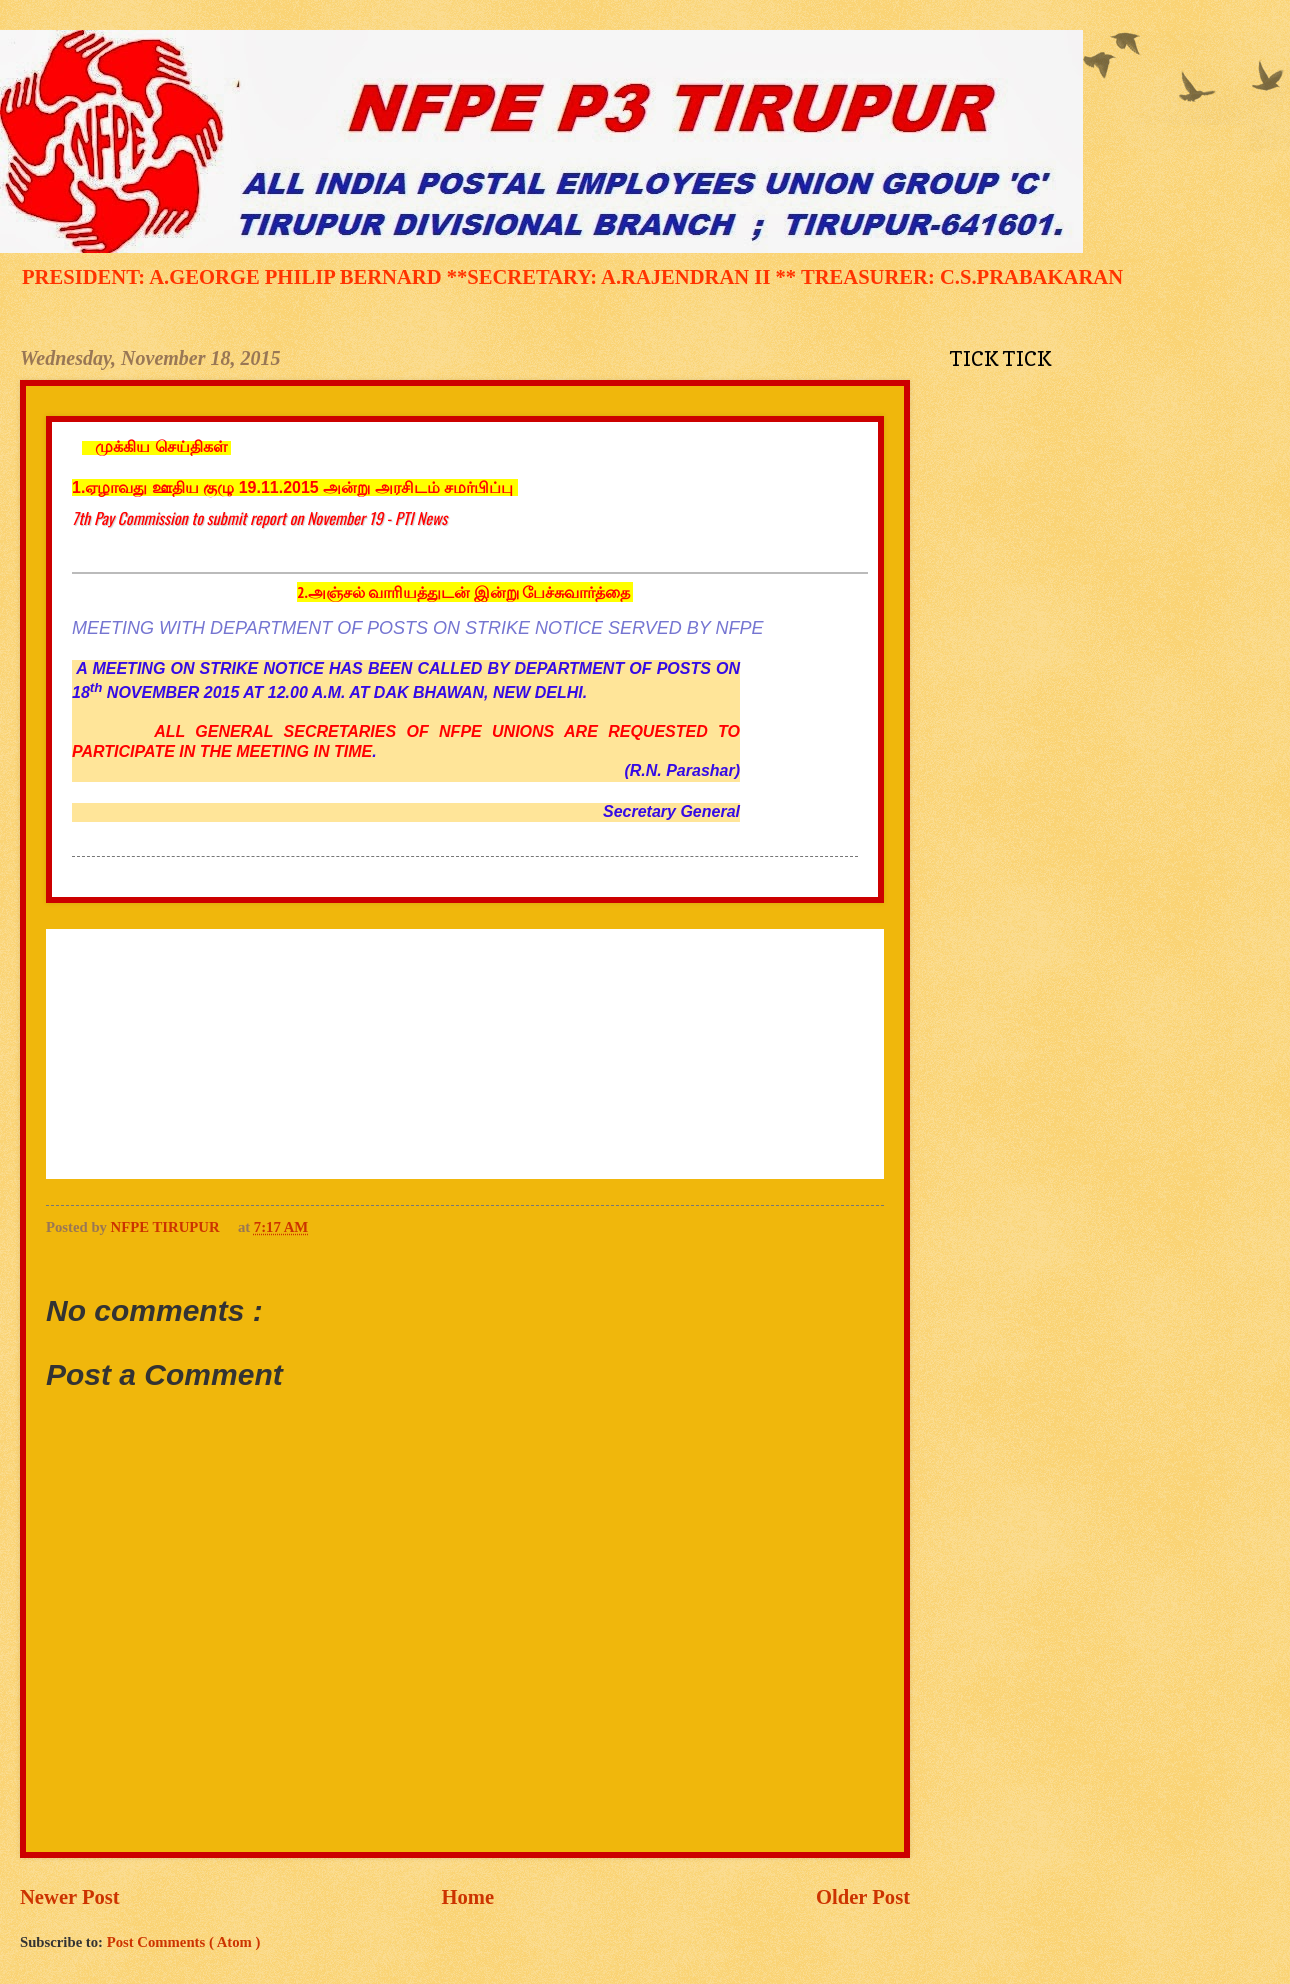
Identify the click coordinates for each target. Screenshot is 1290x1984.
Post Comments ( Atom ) (184, 1942)
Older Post (863, 1897)
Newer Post (70, 1897)
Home (468, 1897)
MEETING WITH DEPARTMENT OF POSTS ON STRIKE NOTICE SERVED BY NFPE (417, 628)
